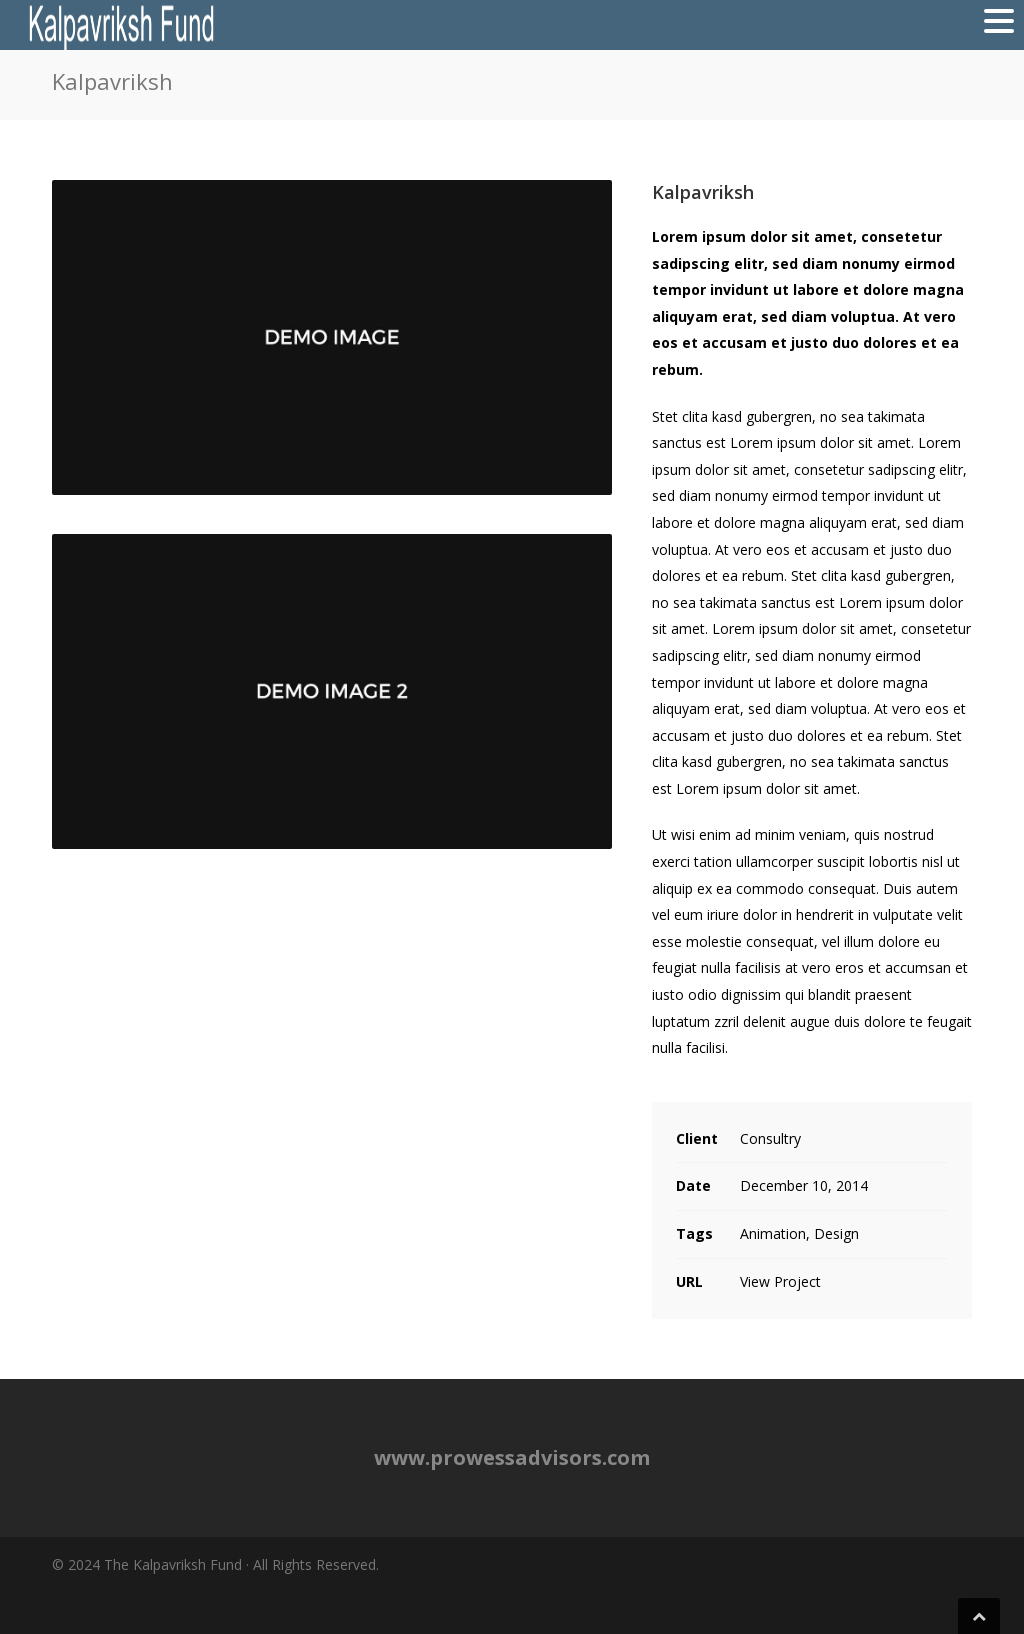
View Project (780, 1281)
